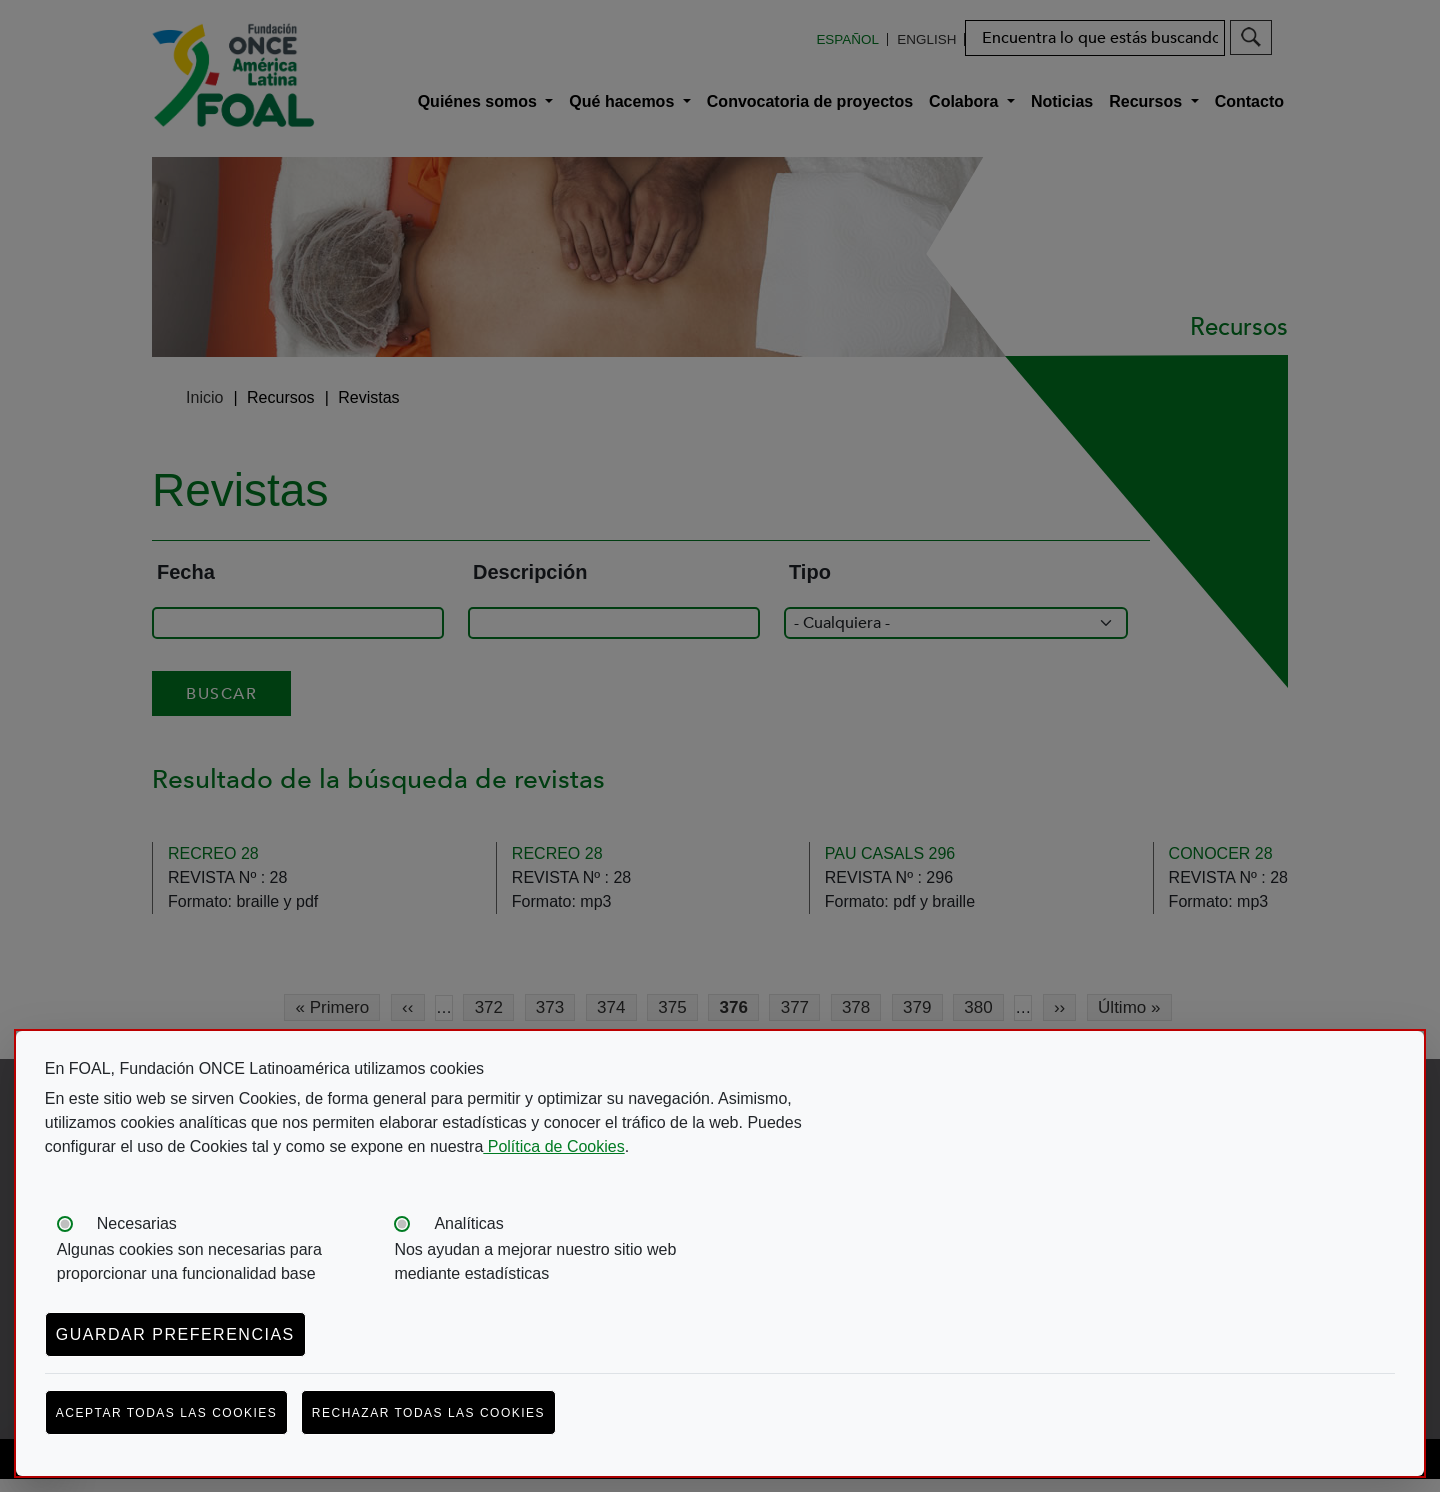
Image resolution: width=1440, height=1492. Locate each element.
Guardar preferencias (175, 1334)
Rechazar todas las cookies (428, 1413)
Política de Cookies (553, 1146)
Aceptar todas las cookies (167, 1413)
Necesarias (137, 1223)
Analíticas (468, 1223)
